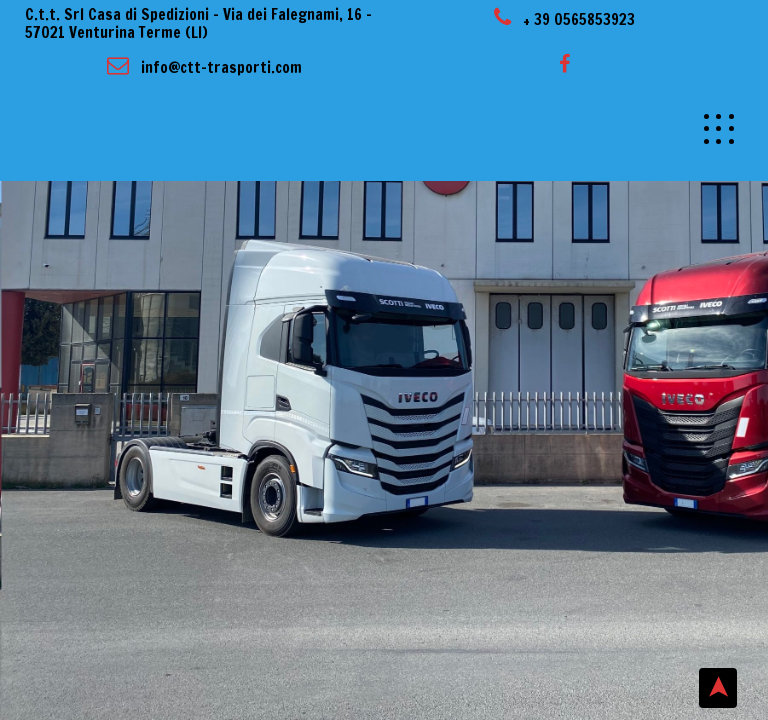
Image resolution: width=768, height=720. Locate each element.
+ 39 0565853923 (564, 19)
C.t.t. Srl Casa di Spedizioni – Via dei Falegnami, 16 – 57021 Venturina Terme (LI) (198, 23)
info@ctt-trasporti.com (204, 67)
